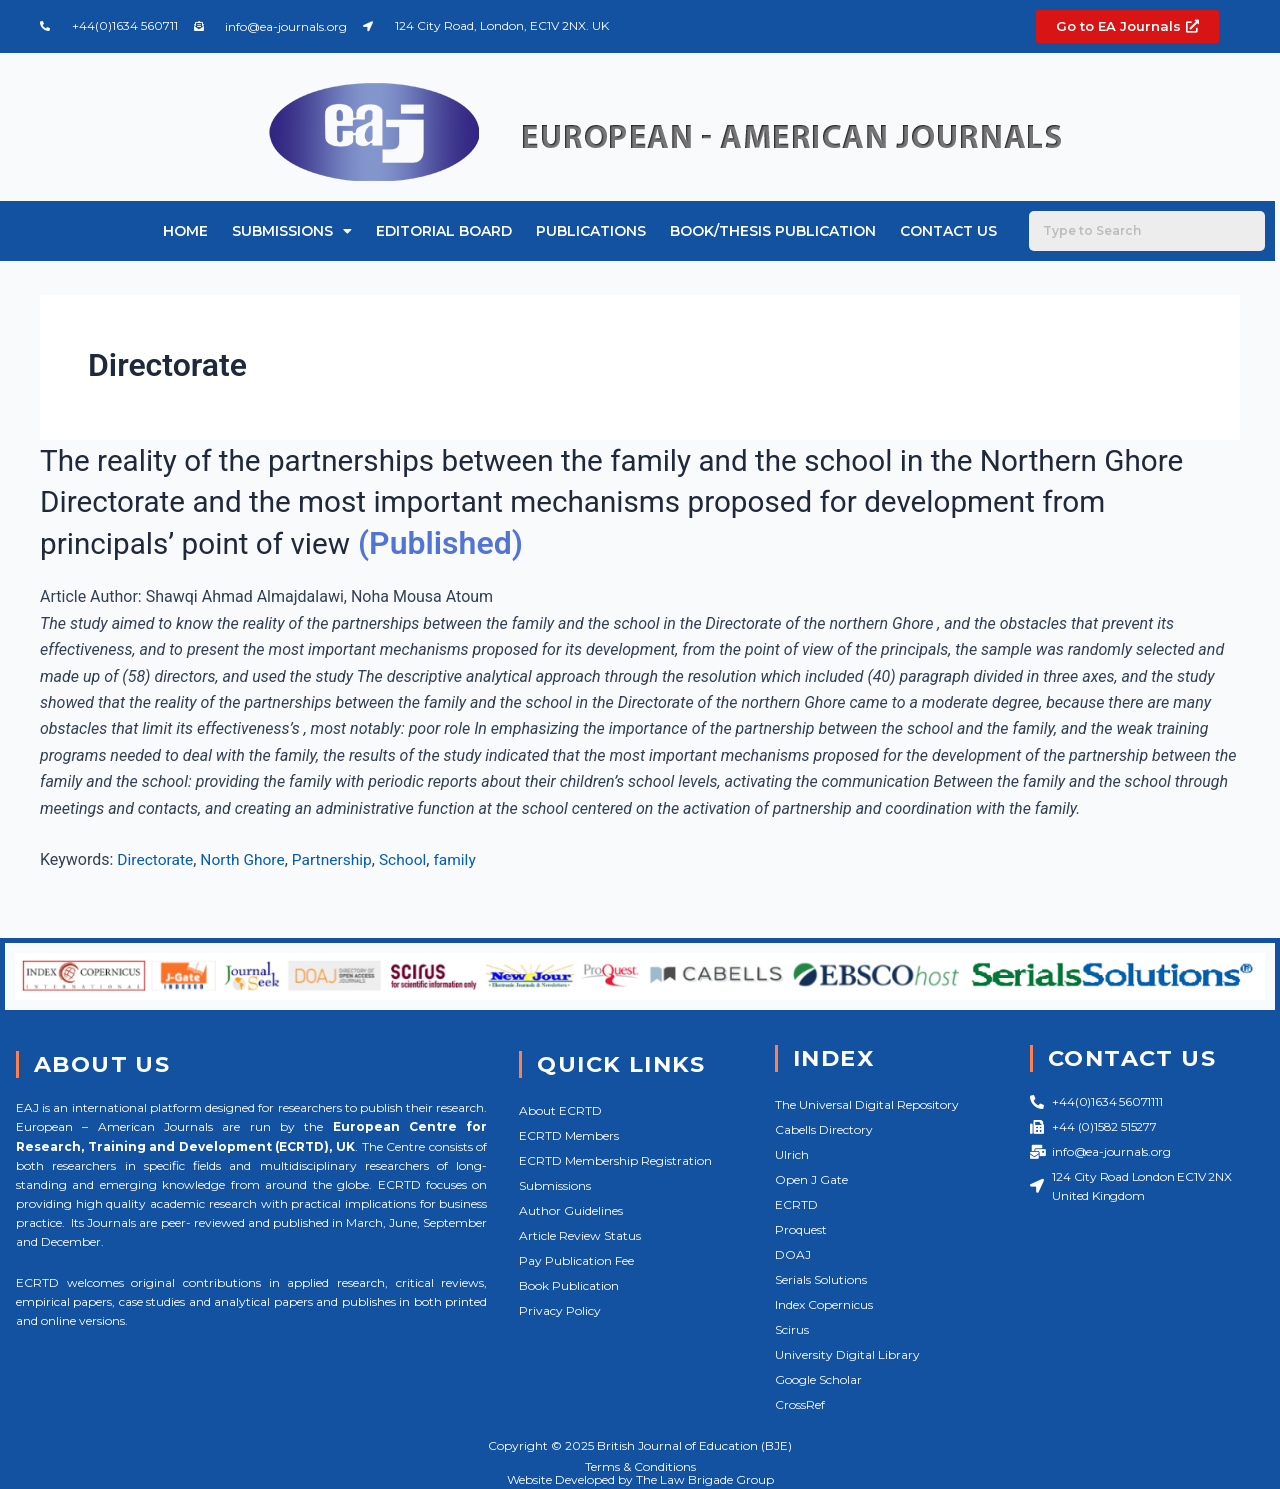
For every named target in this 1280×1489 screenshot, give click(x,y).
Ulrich (792, 1154)
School (410, 859)
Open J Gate (811, 1179)
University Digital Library (847, 1354)
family (464, 859)
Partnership (338, 859)
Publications (591, 231)
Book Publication (569, 1285)
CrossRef (800, 1404)
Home (185, 231)
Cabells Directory (824, 1129)
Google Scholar (818, 1379)
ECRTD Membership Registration (615, 1160)
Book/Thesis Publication (773, 231)
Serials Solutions (821, 1279)
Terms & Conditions (640, 1465)
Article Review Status (580, 1235)
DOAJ (793, 1254)
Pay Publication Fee (576, 1260)
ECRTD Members (569, 1135)
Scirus (792, 1329)
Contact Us (948, 231)
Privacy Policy (560, 1310)
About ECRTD (560, 1110)
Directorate (156, 859)
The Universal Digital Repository (867, 1104)
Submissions (292, 231)
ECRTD (796, 1204)
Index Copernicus (824, 1304)
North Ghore (246, 859)
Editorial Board (444, 231)
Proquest (801, 1229)
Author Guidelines (571, 1210)
